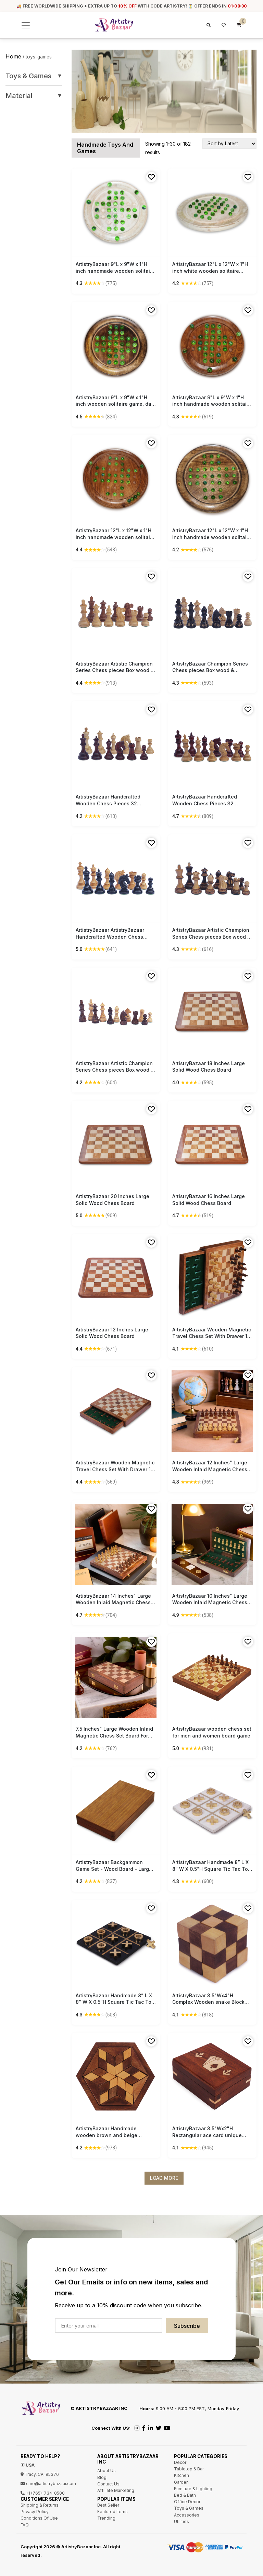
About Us (106, 2470)
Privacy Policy (35, 2511)
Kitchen (181, 2475)
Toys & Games (33, 76)
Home (13, 56)
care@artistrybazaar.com (48, 2483)
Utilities (181, 2521)
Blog (102, 2477)
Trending (106, 2518)
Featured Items (112, 2511)
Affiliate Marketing (115, 2490)
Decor (180, 2462)
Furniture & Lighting (193, 2488)
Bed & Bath (185, 2495)
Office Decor (187, 2501)
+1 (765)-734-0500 (43, 2493)
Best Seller (108, 2505)
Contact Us (108, 2483)
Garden (181, 2482)
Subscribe (187, 2325)
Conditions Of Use (39, 2518)
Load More (164, 2178)
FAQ (25, 2524)
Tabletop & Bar (189, 2468)
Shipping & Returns (40, 2505)
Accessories (186, 2515)
